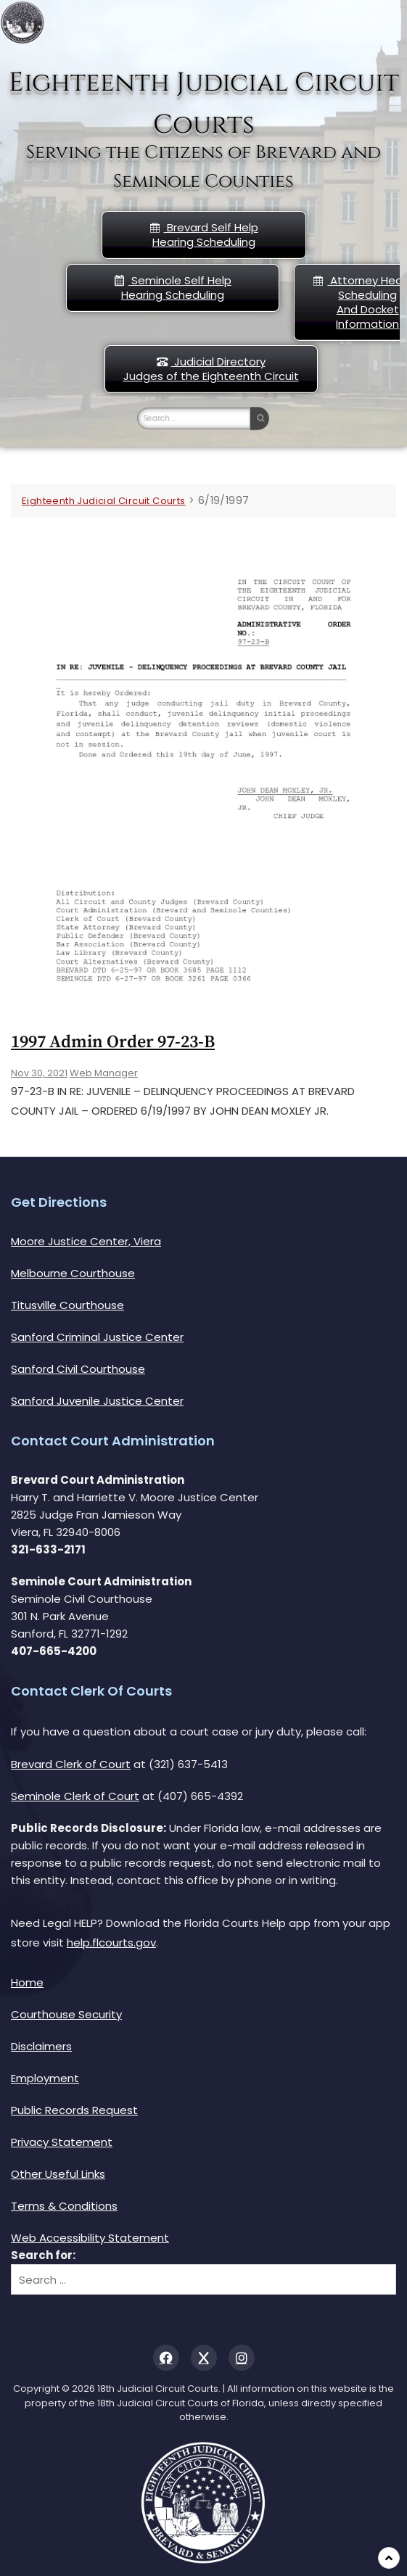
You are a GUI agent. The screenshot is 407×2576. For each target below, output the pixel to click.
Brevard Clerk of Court (71, 1764)
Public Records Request (74, 2110)
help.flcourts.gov (111, 1942)
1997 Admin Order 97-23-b (113, 1042)
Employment (45, 2078)
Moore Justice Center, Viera (86, 1241)
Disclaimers (41, 2046)
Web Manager (104, 1073)
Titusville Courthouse (67, 1305)
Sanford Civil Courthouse (78, 1368)
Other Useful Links (58, 2173)
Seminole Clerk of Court (75, 1796)
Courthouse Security (66, 2014)
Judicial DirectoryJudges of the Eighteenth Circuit (211, 369)
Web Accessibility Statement (90, 2237)
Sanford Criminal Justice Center (97, 1337)
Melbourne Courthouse (73, 1273)
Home (27, 1982)
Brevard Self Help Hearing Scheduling (203, 234)
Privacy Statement (61, 2142)
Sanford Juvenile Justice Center (97, 1400)
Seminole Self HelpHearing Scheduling (172, 287)
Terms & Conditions (64, 2205)
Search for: (43, 2255)
